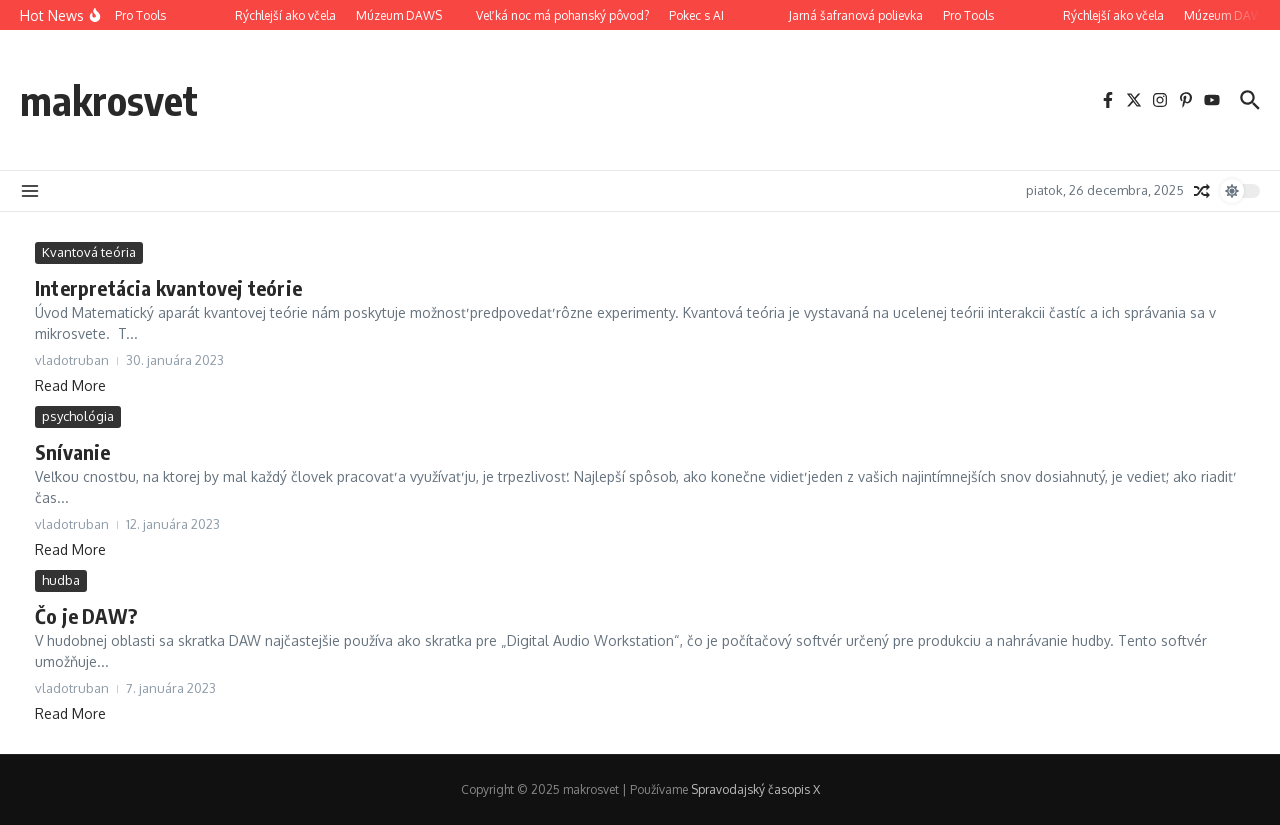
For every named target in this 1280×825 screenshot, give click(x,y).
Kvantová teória (89, 252)
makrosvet (109, 100)
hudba (61, 580)
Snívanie (73, 451)
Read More (70, 385)
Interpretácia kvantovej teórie (168, 287)
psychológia (78, 416)
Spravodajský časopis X (755, 789)
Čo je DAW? (86, 615)
